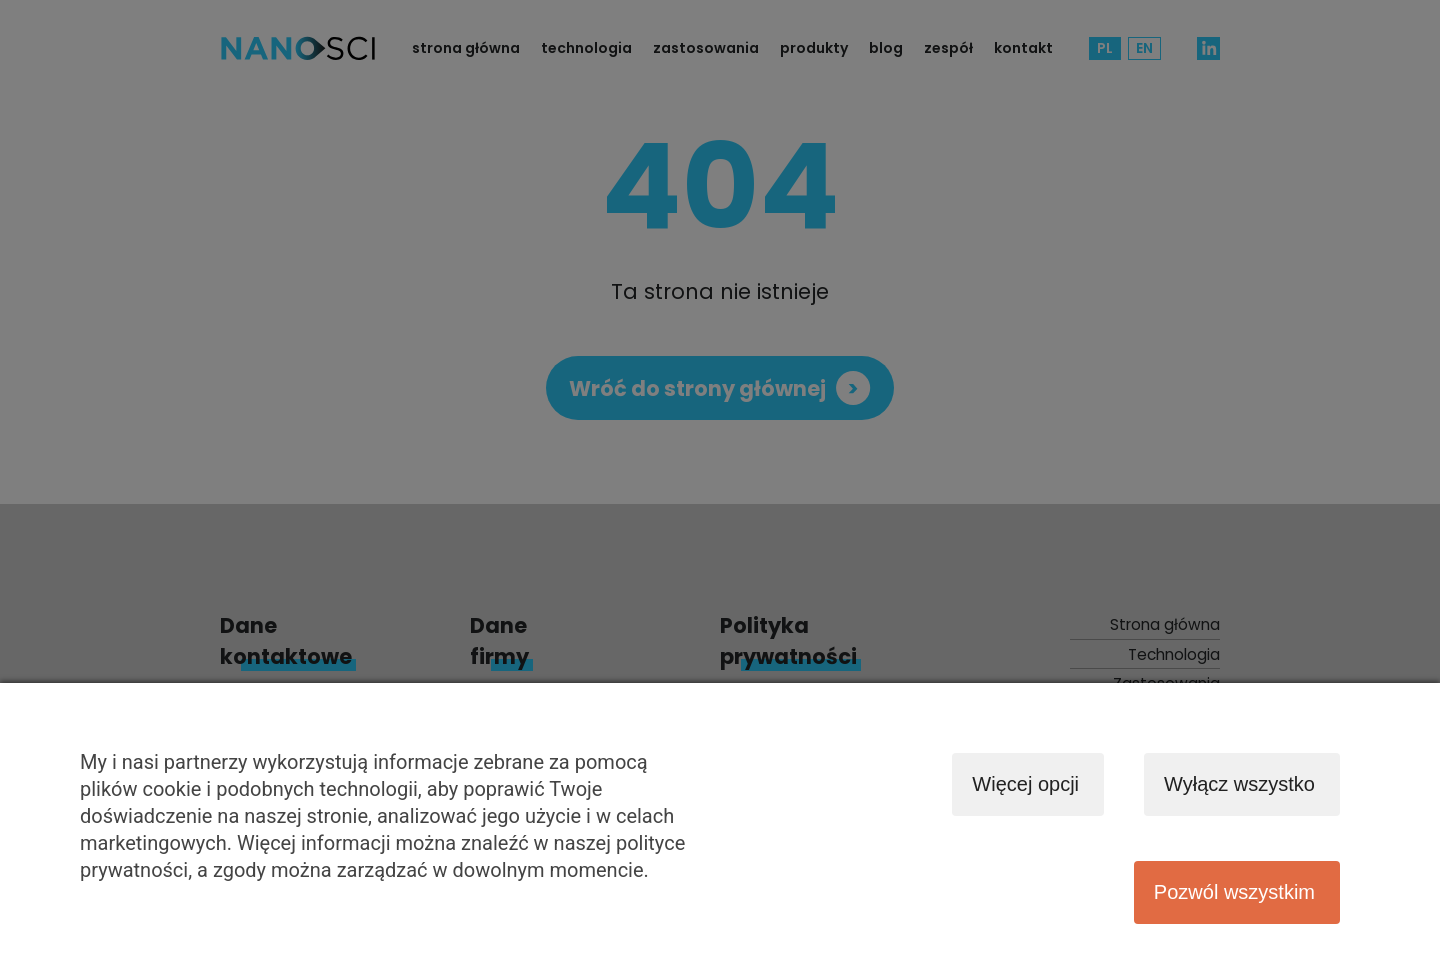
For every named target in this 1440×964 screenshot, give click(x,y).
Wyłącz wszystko (1239, 784)
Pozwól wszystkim (1234, 892)
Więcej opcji (1025, 784)
